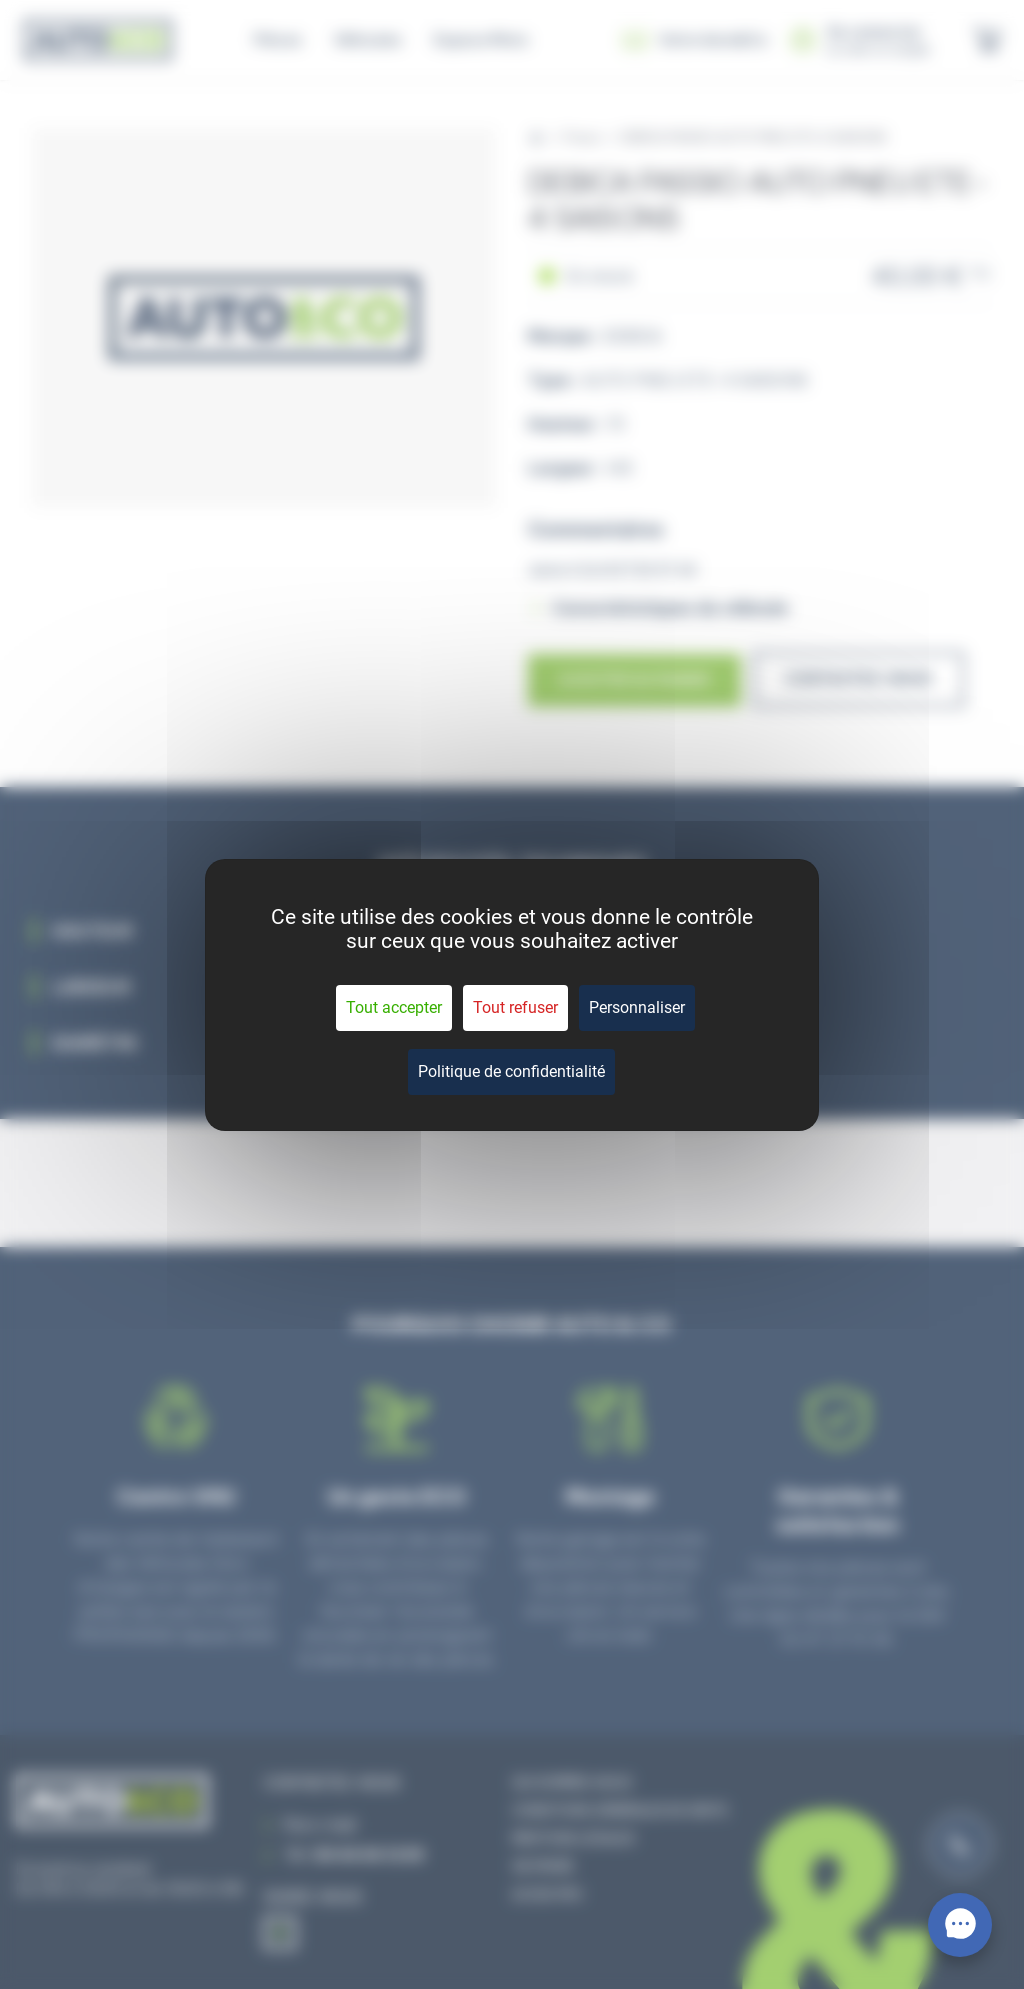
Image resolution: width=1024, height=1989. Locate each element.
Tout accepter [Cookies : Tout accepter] (394, 1007)
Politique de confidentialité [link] (511, 1071)
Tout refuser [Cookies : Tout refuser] (515, 1007)
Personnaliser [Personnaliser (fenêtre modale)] (637, 1007)
